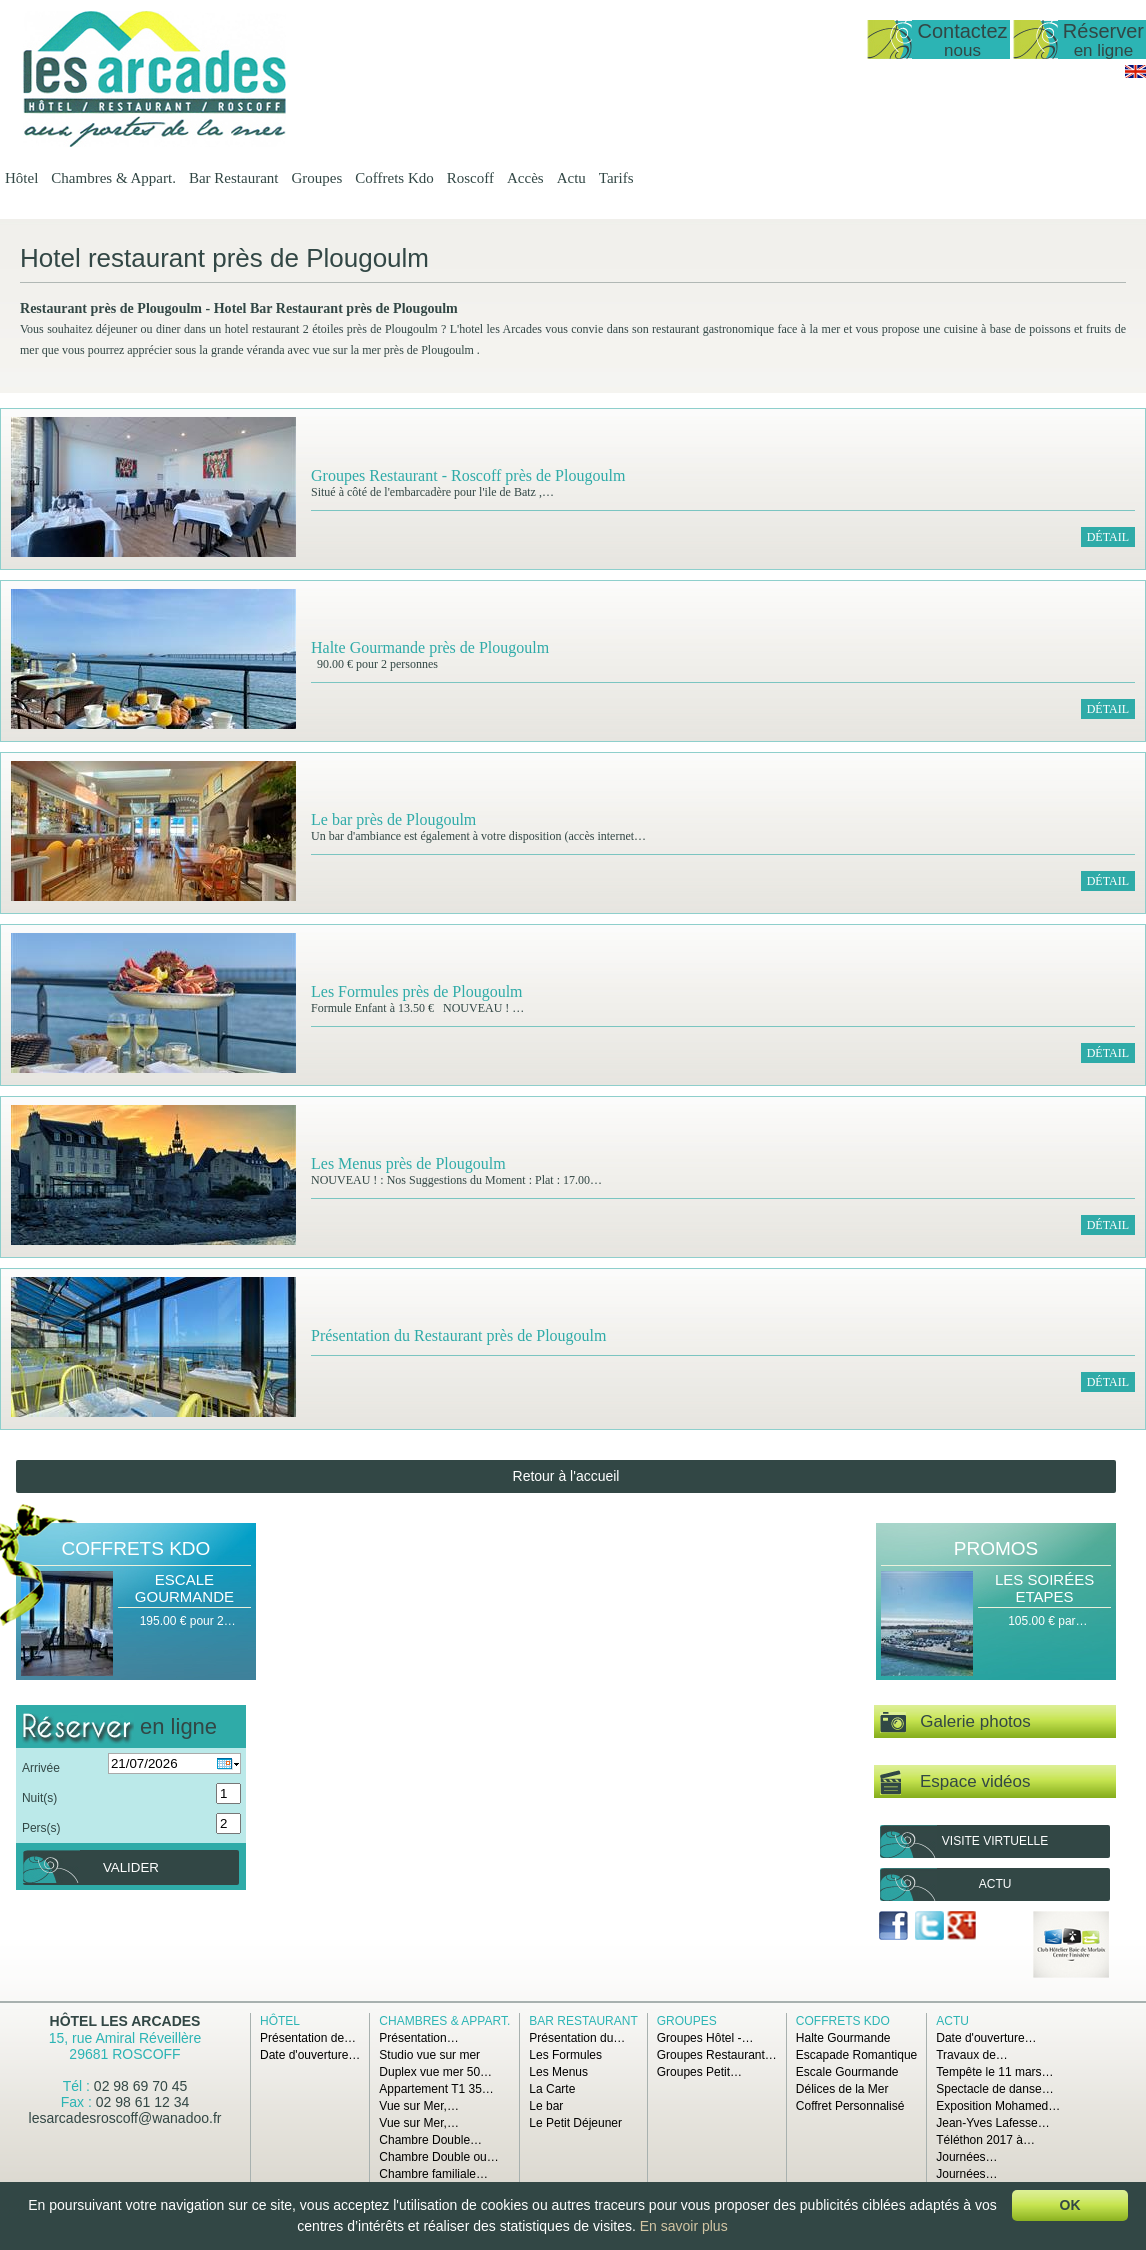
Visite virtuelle (995, 1841)
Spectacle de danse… (994, 2089)
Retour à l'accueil (566, 1476)
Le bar (546, 2106)
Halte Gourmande (843, 2038)
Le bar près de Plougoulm (393, 819)
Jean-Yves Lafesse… (992, 2123)
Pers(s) (41, 1828)
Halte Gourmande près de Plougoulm (430, 647)
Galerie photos (955, 1722)
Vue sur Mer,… (419, 2106)
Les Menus (558, 2072)
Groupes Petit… (699, 2072)
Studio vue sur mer (429, 2055)
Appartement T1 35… (436, 2089)
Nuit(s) (39, 1798)
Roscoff (470, 178)
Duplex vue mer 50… (435, 2072)
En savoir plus (684, 2226)
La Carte (552, 2089)
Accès (525, 178)
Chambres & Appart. (113, 178)
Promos (996, 1548)
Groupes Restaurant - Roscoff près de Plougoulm (468, 475)
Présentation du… (577, 2038)
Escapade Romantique (856, 2055)
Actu (571, 178)
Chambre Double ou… (438, 2157)
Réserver (1103, 39)
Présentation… (418, 2038)
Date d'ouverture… (310, 2055)
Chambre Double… (430, 2140)
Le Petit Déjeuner (575, 2123)
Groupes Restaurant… (717, 2055)
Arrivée (41, 1768)
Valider (131, 1867)
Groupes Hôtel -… (705, 2038)
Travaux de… (972, 2055)
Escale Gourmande (184, 1588)
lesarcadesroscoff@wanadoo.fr (125, 2118)
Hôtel (21, 178)
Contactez (962, 39)
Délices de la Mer (842, 2089)
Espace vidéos (955, 1782)
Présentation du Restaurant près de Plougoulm (459, 1335)
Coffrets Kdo (394, 178)
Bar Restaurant (234, 178)
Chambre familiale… (433, 2174)
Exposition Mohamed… (998, 2106)
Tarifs (616, 178)
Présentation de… (308, 2038)
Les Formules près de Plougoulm (417, 991)
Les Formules (565, 2055)
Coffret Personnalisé (850, 2106)
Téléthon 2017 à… (985, 2140)
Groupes (316, 178)
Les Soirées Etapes (1044, 1588)
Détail (1108, 537)
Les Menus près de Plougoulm (408, 1163)
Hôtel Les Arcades (125, 2021)
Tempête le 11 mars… (994, 2072)
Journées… (966, 2157)
